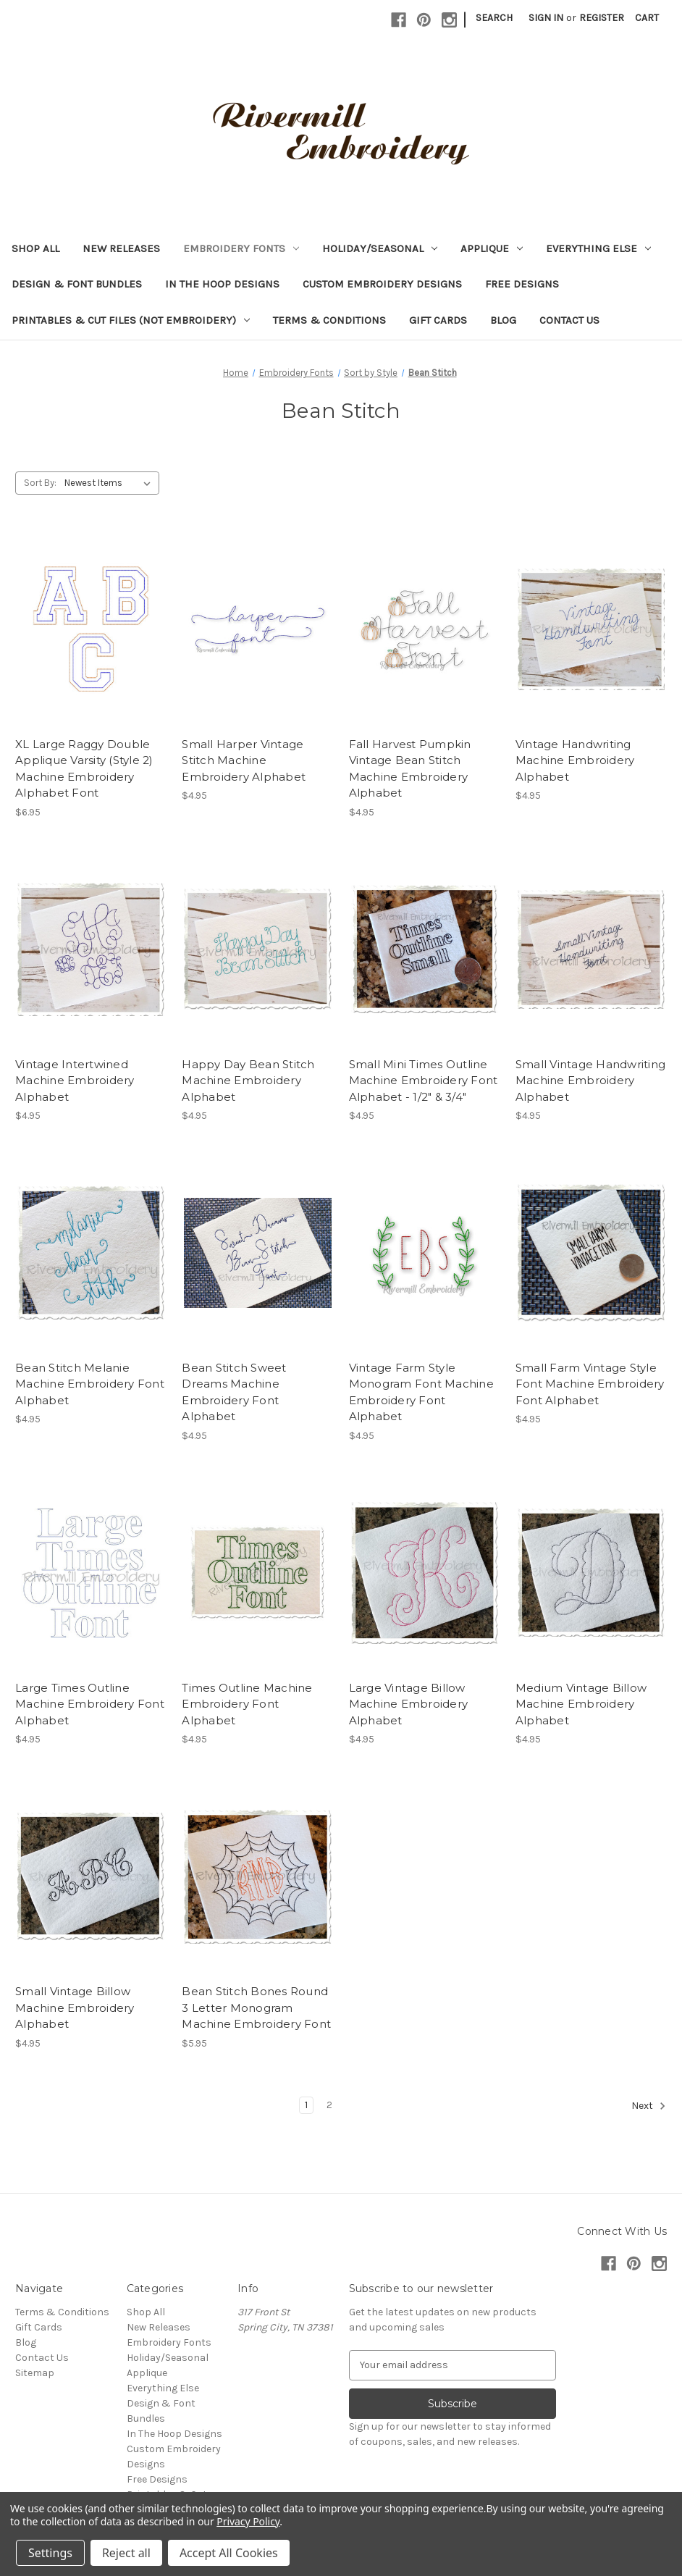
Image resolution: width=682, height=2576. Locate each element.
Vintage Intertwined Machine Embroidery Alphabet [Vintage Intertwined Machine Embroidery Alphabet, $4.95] (75, 1080)
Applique (491, 248)
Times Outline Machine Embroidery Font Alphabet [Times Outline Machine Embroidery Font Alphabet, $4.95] (247, 1704)
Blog (503, 320)
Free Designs (522, 283)
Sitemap (34, 2373)
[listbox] (110, 483)
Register (601, 18)
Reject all (126, 2553)
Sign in (546, 18)
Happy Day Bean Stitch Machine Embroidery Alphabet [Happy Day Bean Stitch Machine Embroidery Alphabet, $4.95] (248, 1080)
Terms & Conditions (329, 320)
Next (648, 2106)
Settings (50, 2553)
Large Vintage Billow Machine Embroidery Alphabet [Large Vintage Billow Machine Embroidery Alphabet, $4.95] (408, 1704)
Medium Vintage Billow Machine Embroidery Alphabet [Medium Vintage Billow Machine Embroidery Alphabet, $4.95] (581, 1704)
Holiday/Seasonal (379, 248)
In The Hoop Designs (222, 283)
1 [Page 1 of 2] (306, 2105)
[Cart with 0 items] (647, 17)
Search (494, 18)
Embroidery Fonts (241, 248)
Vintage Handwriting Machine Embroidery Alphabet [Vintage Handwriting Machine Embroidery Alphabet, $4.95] (575, 760)
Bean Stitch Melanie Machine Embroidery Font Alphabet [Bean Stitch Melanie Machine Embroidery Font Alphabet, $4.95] (89, 1384)
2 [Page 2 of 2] (329, 2105)
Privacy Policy (247, 2521)
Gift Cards (438, 320)
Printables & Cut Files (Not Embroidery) (131, 320)
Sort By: (40, 482)
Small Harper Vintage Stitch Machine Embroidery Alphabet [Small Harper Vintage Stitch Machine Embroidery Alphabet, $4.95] (244, 760)
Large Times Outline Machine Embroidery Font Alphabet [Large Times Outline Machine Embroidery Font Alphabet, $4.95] (89, 1704)
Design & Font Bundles (77, 283)
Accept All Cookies (229, 2553)
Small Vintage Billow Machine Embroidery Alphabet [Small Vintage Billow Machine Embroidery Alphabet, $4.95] (75, 2007)
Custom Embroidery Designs (382, 283)
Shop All (35, 248)
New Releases (121, 248)
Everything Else (598, 248)
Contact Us (569, 320)
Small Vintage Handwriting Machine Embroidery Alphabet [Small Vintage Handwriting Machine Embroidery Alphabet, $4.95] (590, 1080)
